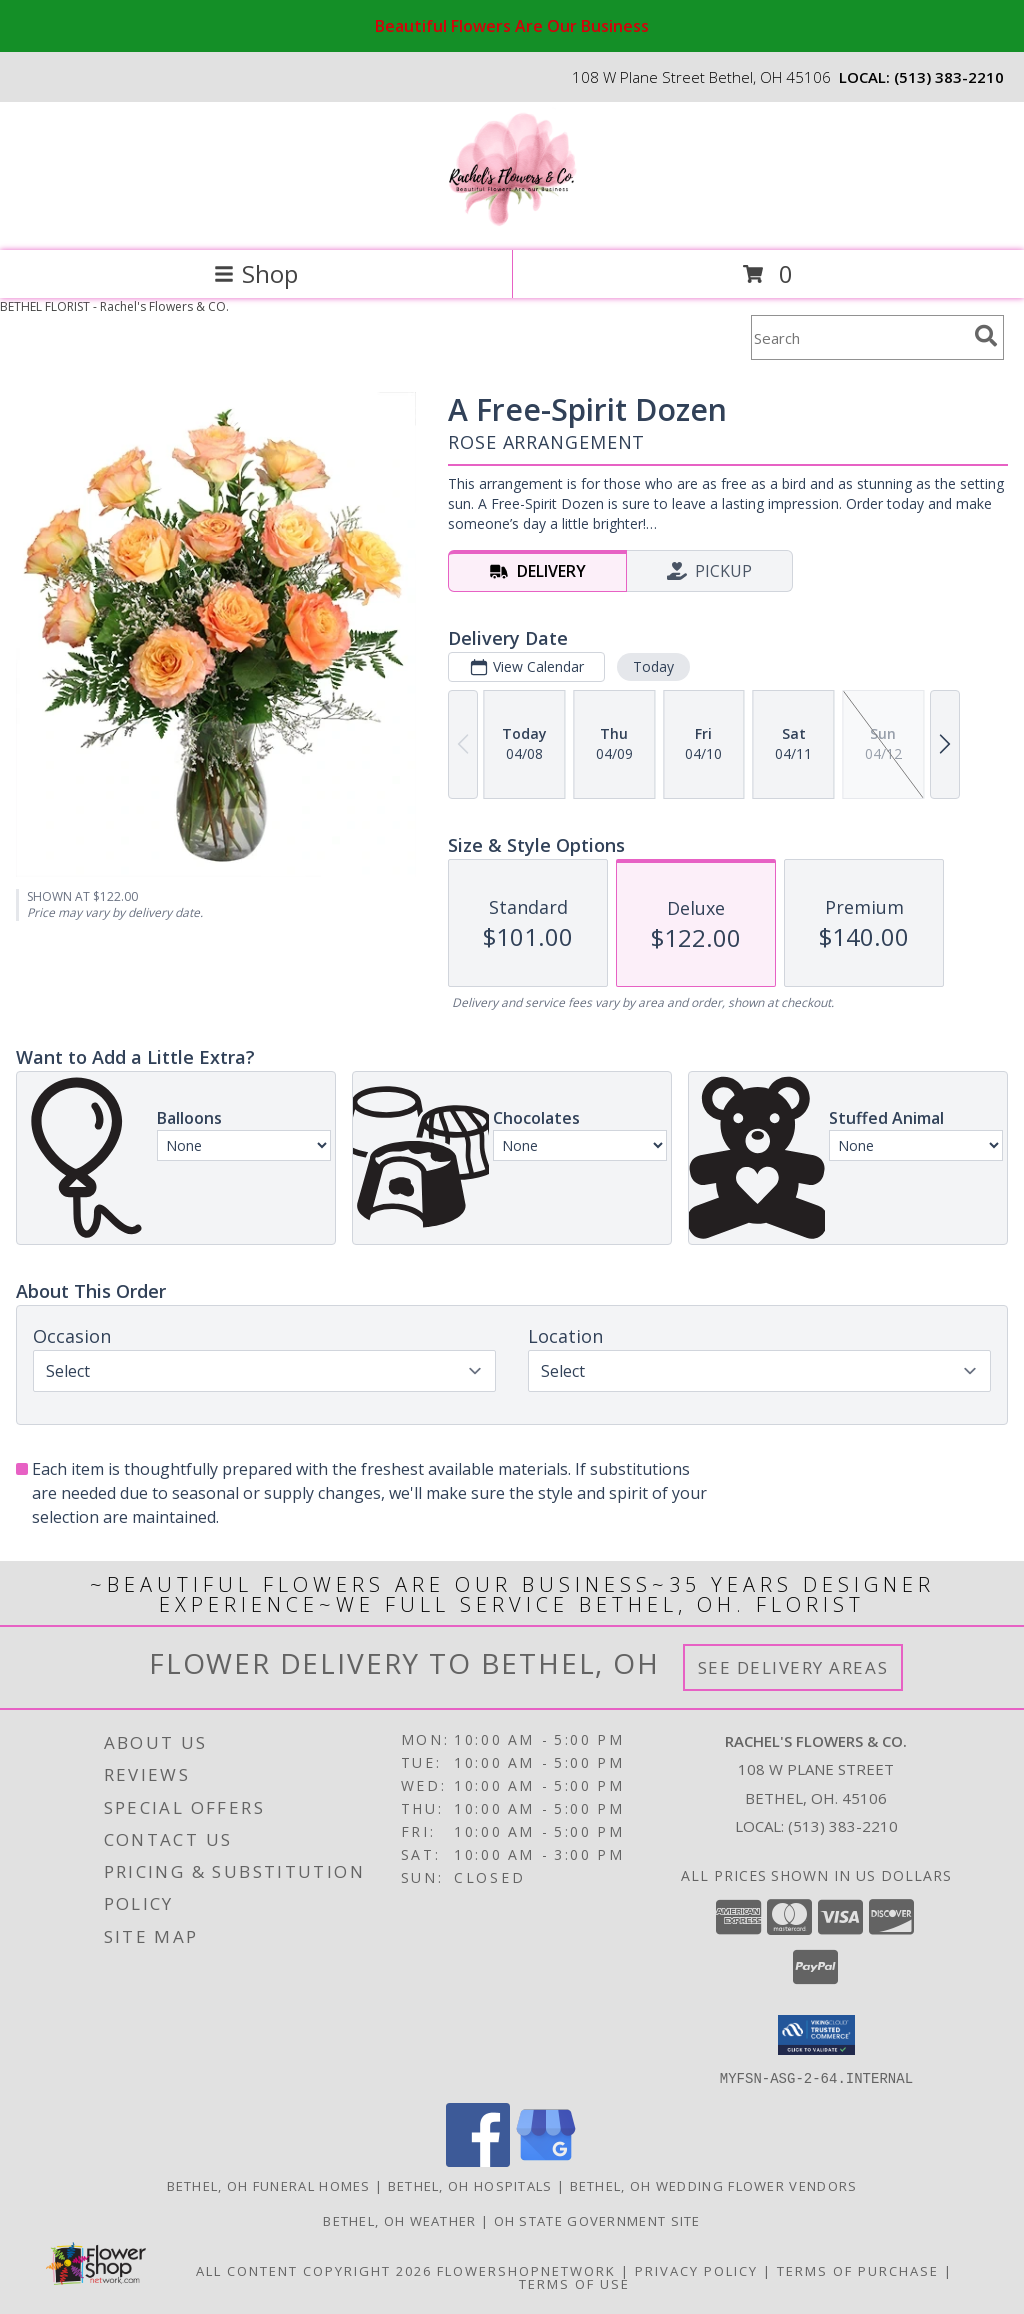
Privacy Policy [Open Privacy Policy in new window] (696, 2270)
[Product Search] (859, 337)
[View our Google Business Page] (546, 2160)
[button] (816, 2035)
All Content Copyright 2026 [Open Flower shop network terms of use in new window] (314, 2270)
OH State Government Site (597, 2220)
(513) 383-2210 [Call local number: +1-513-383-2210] (949, 77)
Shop (256, 273)
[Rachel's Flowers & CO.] (512, 221)
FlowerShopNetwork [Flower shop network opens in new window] (526, 2270)
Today (653, 666)
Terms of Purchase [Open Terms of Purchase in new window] (858, 2270)
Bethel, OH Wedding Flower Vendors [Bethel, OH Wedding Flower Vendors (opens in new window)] (714, 2185)
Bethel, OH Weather (399, 2220)
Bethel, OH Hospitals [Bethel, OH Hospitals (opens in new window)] (470, 2185)
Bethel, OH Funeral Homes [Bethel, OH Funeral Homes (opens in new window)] (269, 2185)
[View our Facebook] (478, 2160)
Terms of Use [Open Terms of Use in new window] (574, 2283)
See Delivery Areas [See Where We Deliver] (793, 1667)
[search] (986, 336)
